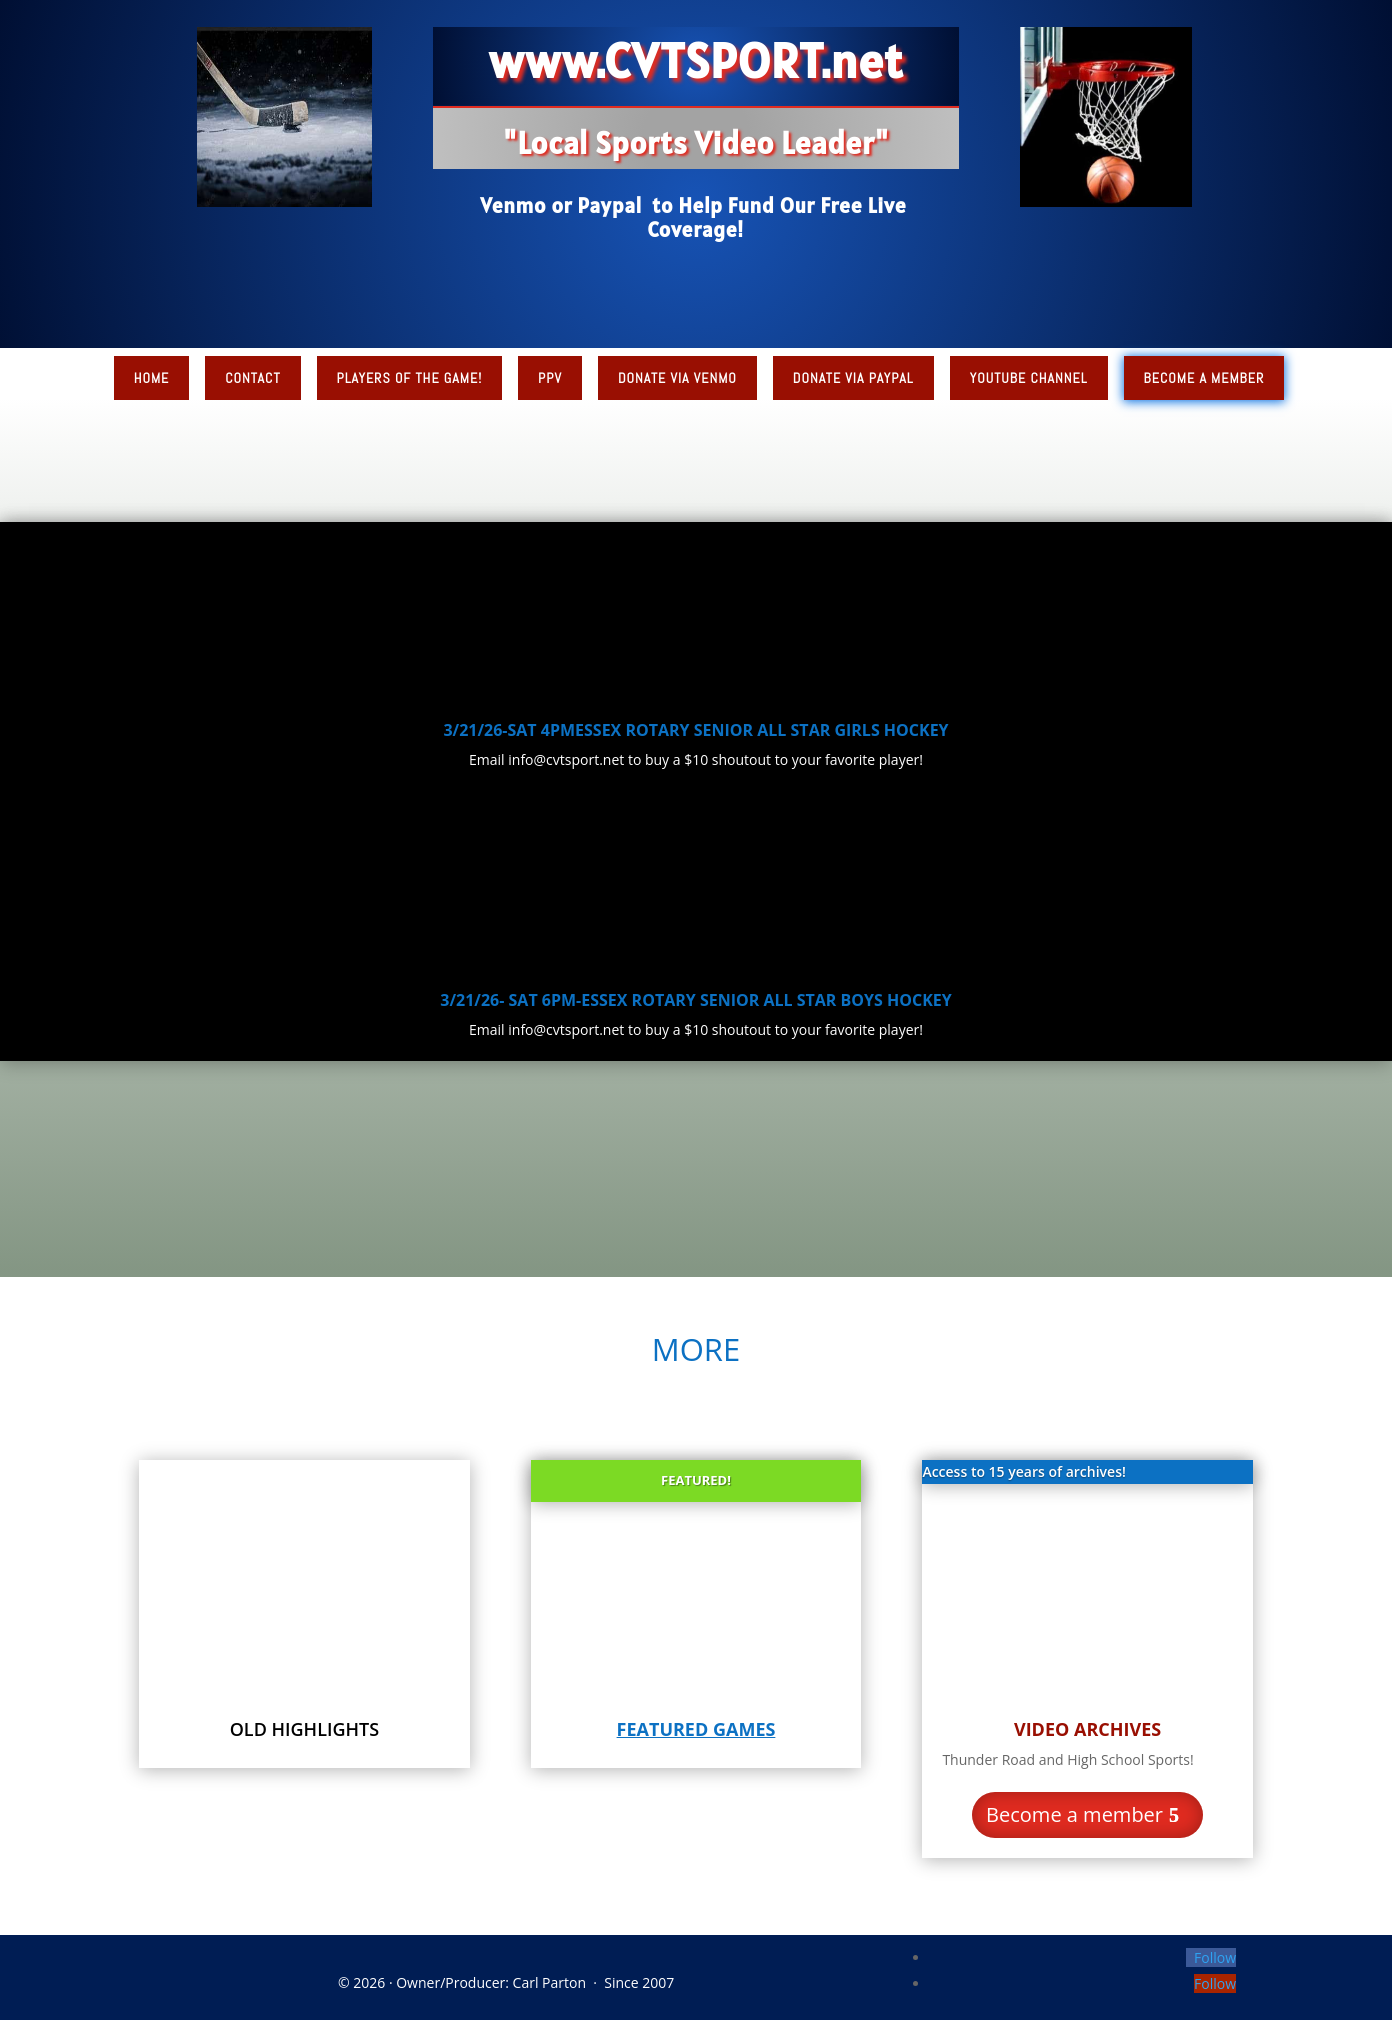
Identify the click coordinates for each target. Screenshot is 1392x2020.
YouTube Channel (1029, 378)
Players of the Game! (410, 378)
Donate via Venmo (677, 378)
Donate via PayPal (853, 378)
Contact (252, 378)
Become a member (1074, 1814)
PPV (550, 378)
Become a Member (1204, 378)
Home (152, 378)
